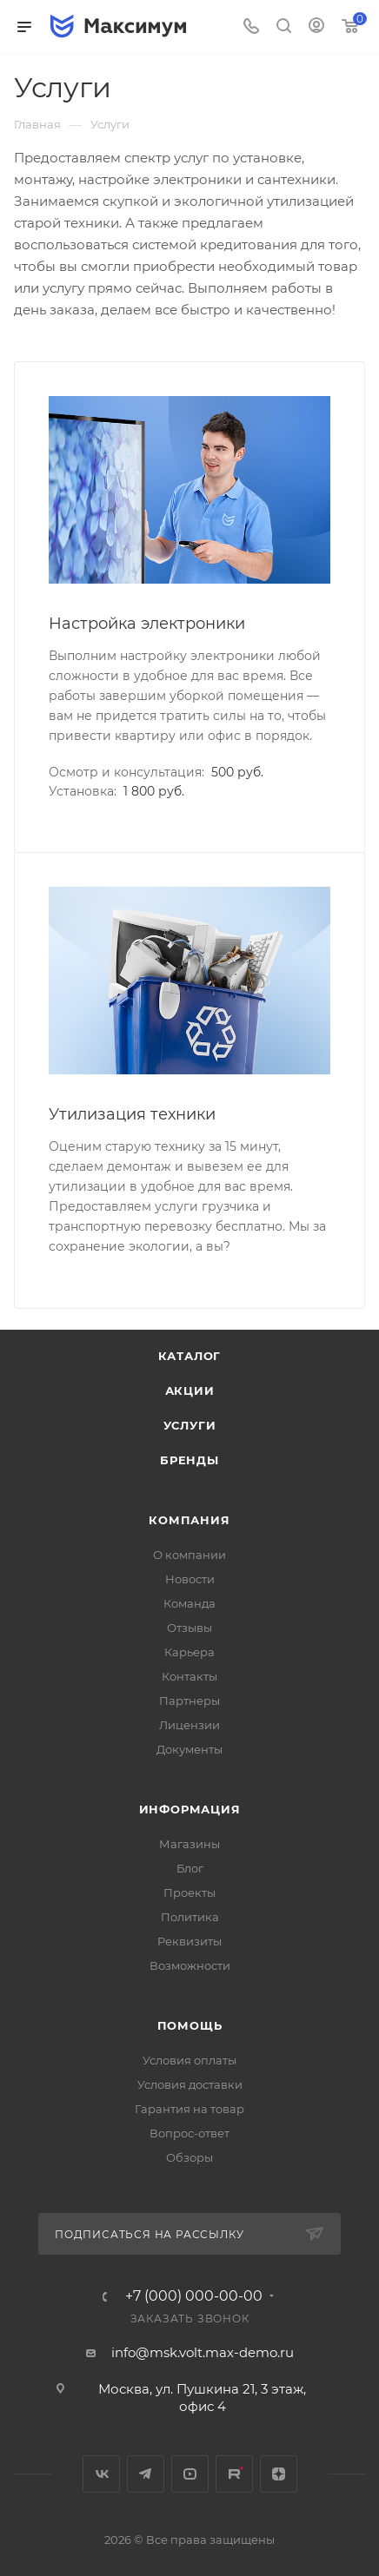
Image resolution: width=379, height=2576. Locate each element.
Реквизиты (189, 1941)
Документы (189, 1749)
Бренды (189, 1460)
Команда (189, 1603)
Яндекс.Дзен (278, 2474)
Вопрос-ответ (189, 2133)
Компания (189, 1520)
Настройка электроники (147, 623)
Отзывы (189, 1628)
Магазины (189, 1844)
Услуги (189, 1425)
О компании (189, 1555)
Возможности (190, 1965)
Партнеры (189, 1700)
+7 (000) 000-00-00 (194, 2296)
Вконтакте (101, 2474)
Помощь (190, 2025)
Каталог (190, 1356)
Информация (190, 1809)
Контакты (189, 1676)
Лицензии (189, 1725)
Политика (190, 1917)
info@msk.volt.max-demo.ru (202, 2352)
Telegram (145, 2474)
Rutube (234, 2474)
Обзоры (189, 2157)
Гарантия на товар (189, 2109)
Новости (190, 1579)
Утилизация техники (132, 1114)
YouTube (190, 2474)
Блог (189, 1868)
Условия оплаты (189, 2060)
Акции (190, 1390)
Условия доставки (190, 2084)
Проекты (189, 1892)
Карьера (189, 1652)
